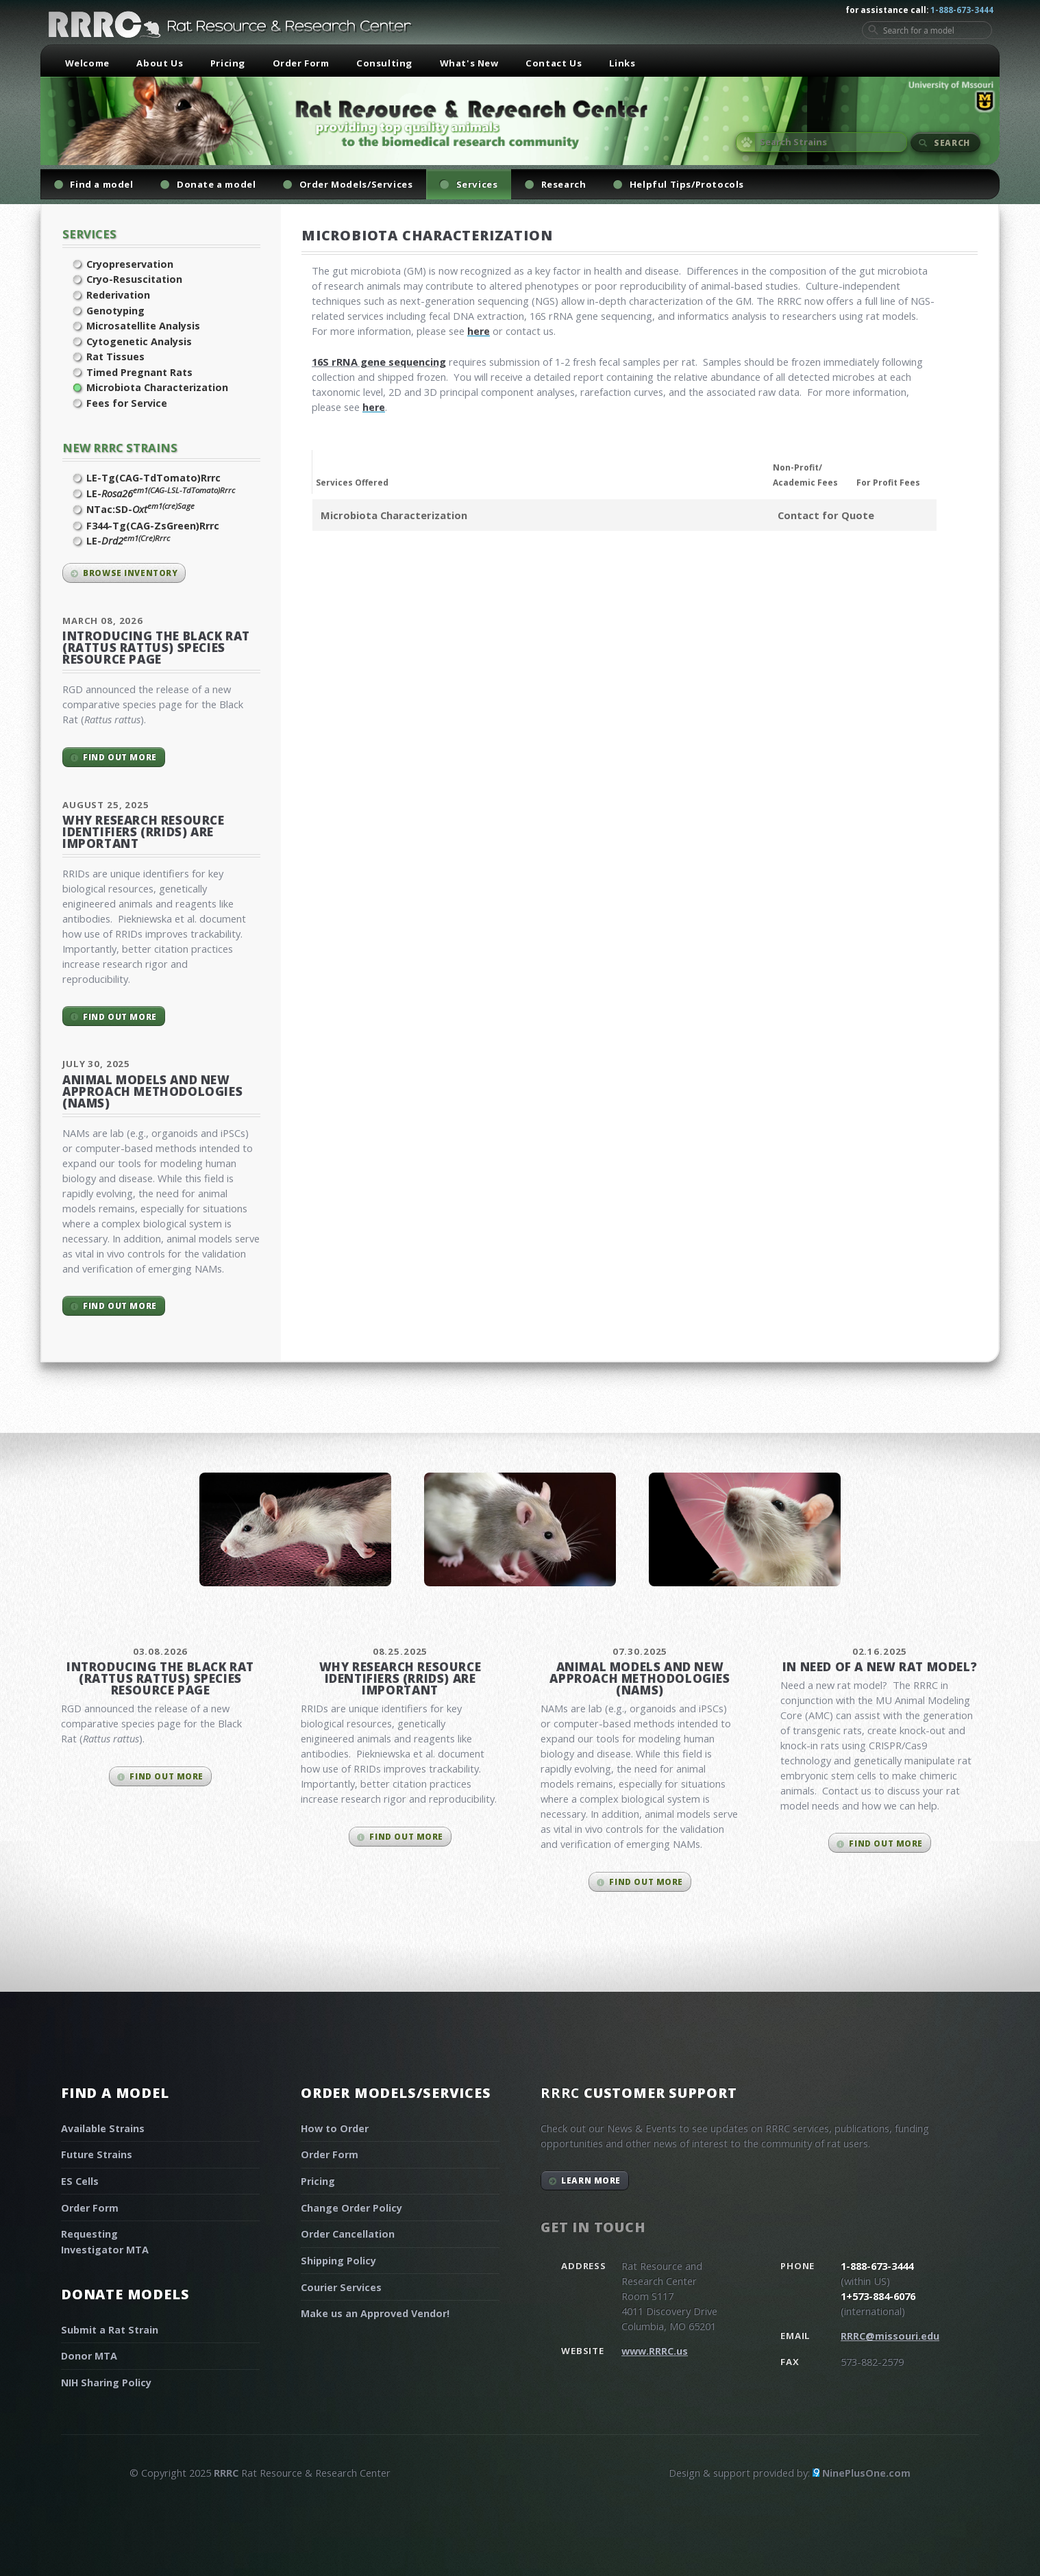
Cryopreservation (129, 264)
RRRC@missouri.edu (890, 2335)
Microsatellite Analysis (143, 325)
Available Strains (103, 2128)
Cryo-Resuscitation (134, 279)
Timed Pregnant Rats (139, 372)
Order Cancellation (348, 2233)
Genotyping (115, 310)
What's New (469, 63)
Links (622, 63)
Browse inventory (130, 572)
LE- (160, 493)
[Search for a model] (927, 30)
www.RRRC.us (654, 2351)
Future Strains (96, 2154)
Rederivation (118, 294)
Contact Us (553, 63)
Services (89, 234)
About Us (159, 63)
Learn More (591, 2180)
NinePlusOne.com (866, 2472)
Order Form (301, 63)
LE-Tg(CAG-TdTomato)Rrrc (153, 477)
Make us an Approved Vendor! (375, 2313)
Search (952, 142)
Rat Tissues (115, 356)
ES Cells (80, 2181)
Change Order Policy (351, 2207)
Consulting (384, 63)
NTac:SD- (140, 509)
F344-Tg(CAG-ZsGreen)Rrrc (152, 525)
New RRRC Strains (119, 447)
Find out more (120, 756)
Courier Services (341, 2287)
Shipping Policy (338, 2260)
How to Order (335, 2128)
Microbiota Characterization (157, 387)
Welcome (87, 63)
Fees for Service (126, 403)
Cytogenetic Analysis (139, 341)
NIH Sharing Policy (106, 2382)
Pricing (227, 63)
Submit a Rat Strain (109, 2329)
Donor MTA (89, 2355)
